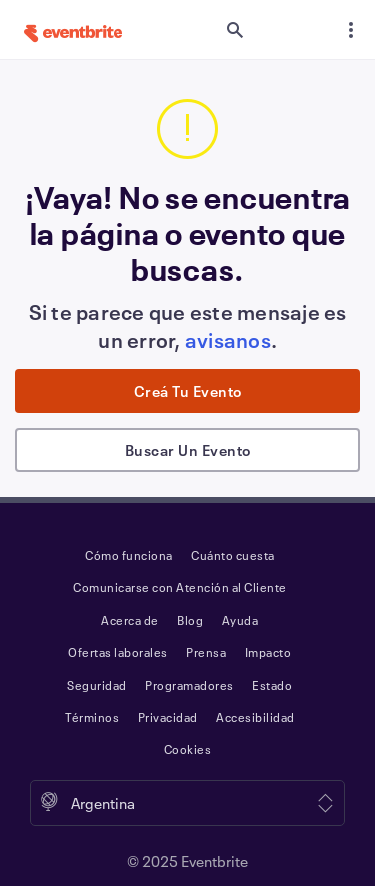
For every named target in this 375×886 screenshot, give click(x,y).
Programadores (189, 685)
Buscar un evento (188, 450)
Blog (190, 620)
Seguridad (97, 685)
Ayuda (240, 620)
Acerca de (130, 620)
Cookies (188, 749)
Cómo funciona (129, 555)
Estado (272, 685)
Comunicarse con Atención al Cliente (180, 587)
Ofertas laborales (118, 652)
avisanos (228, 340)
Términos (92, 717)
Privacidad (168, 717)
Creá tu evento (188, 391)
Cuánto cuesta (233, 555)
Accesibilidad (255, 717)
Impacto (268, 652)
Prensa (206, 652)
